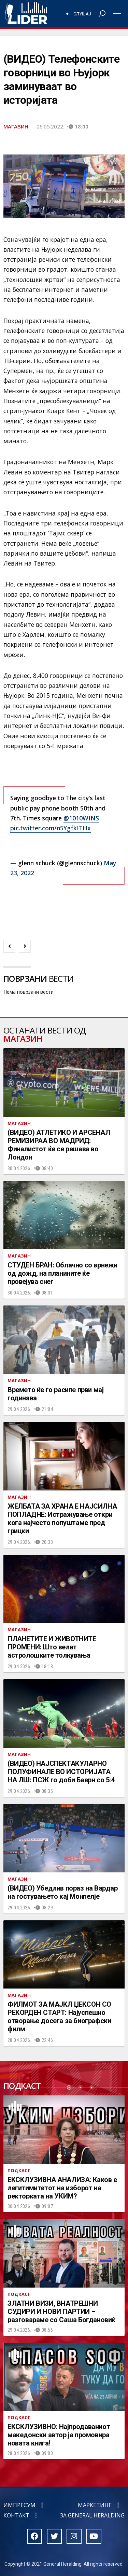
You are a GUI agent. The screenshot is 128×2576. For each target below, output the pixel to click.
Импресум (19, 2505)
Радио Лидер (26, 13)
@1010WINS (81, 818)
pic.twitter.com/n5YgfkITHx (50, 828)
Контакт (16, 2515)
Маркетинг (95, 2505)
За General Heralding (92, 2515)
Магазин (15, 126)
